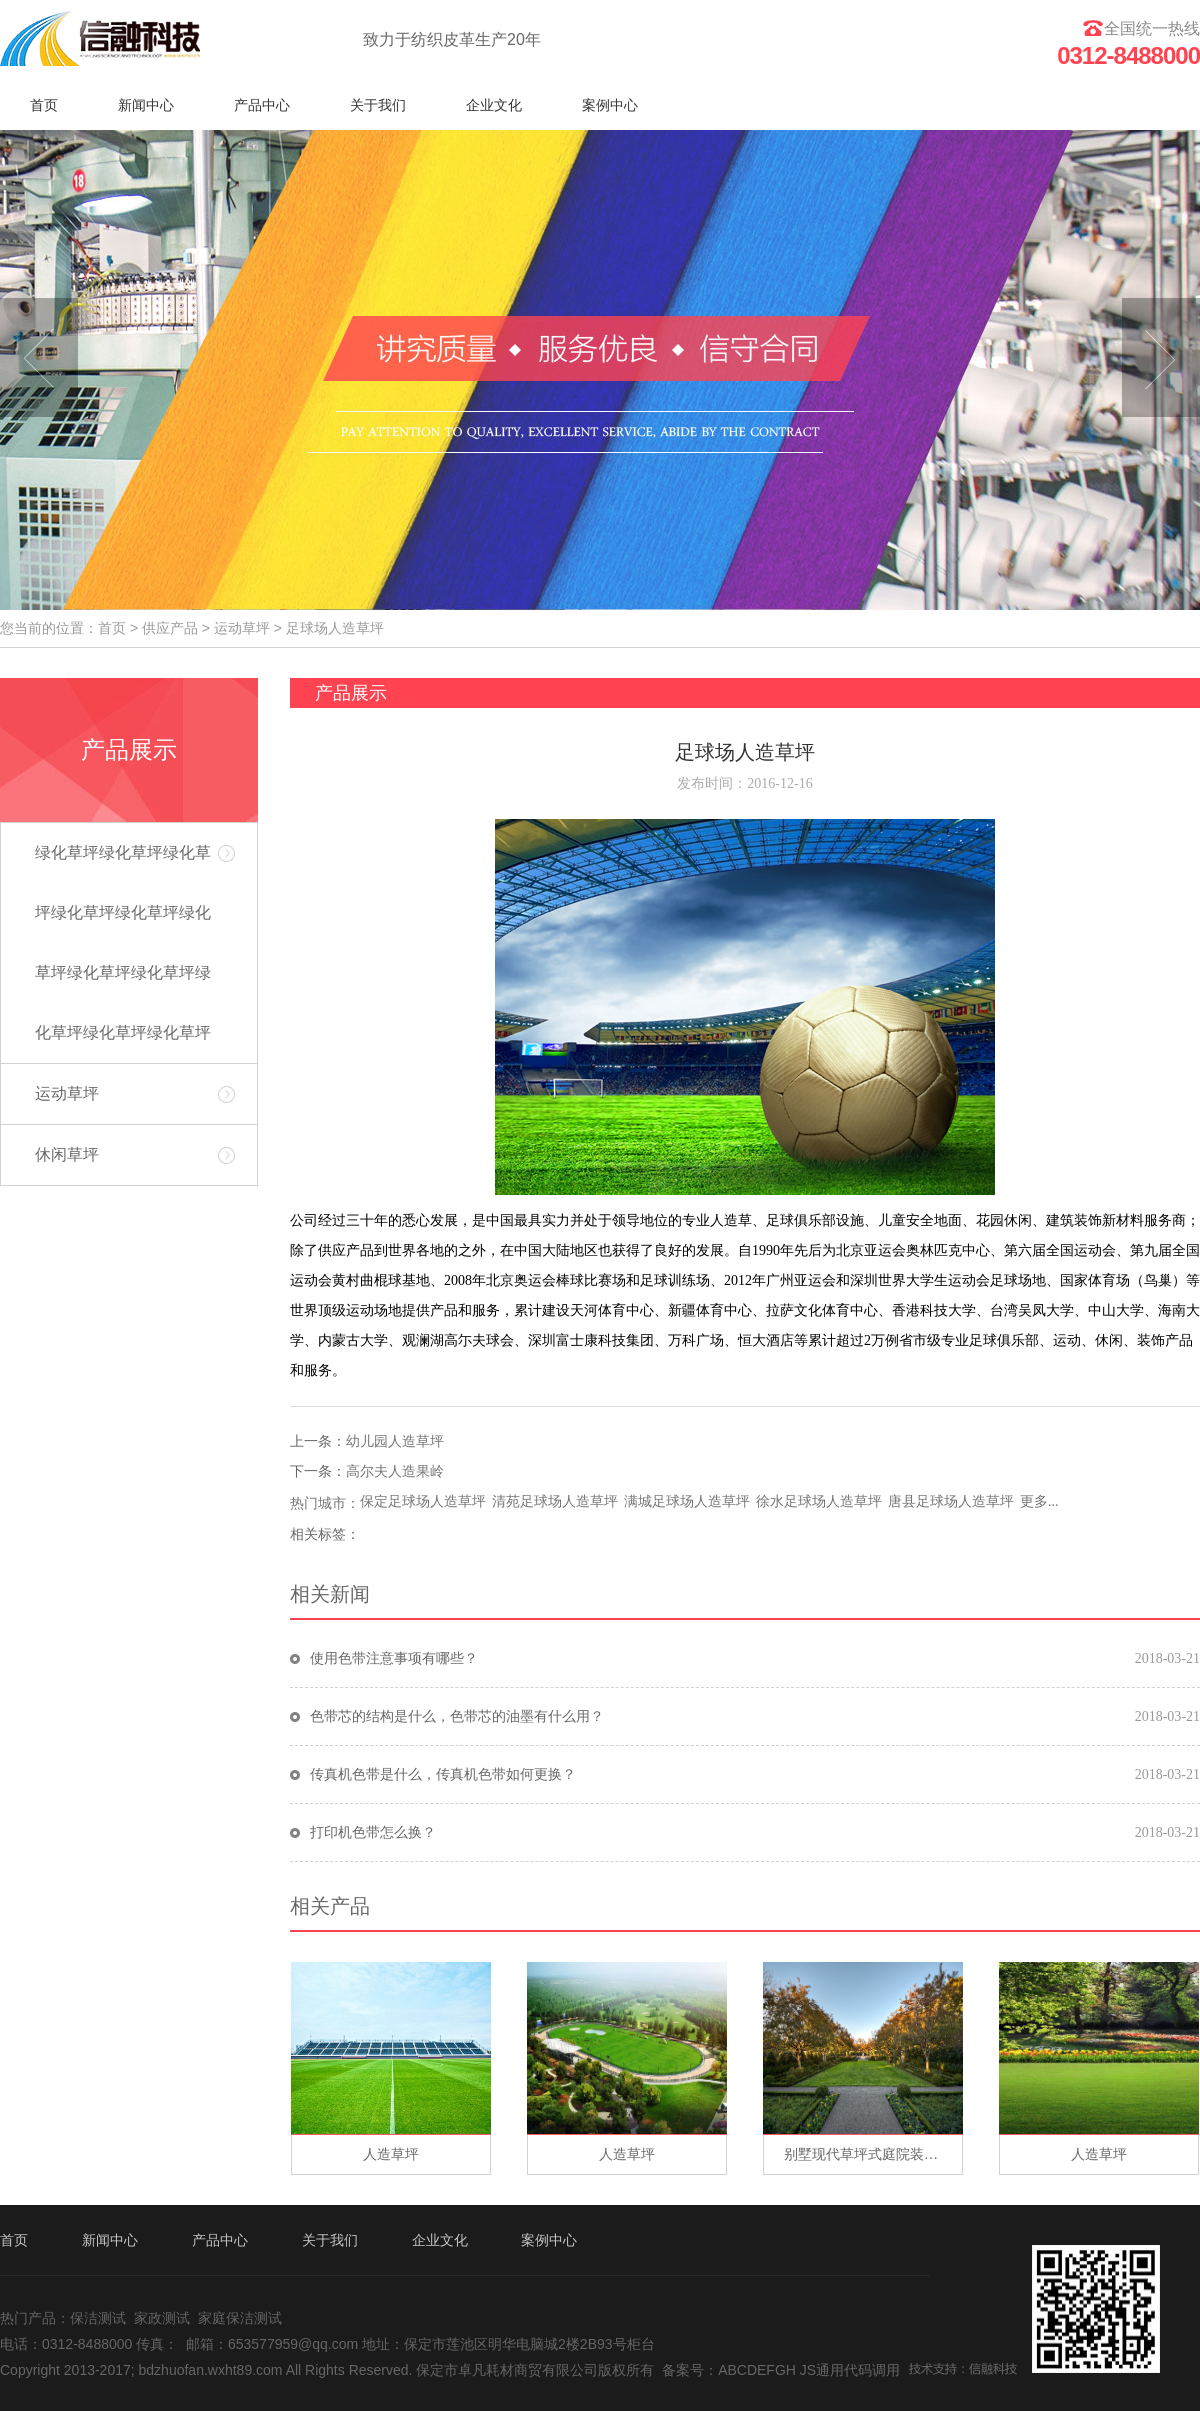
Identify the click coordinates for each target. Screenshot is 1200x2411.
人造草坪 (391, 2154)
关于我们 (378, 105)
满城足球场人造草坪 (687, 1501)
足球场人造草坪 (335, 628)
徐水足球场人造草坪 (819, 1501)
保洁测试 (98, 2318)
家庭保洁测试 (240, 2318)
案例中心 (610, 105)
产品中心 (262, 105)
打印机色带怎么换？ (373, 1832)
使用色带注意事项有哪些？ (394, 1658)
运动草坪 (242, 628)
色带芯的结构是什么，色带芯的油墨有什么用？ (457, 1716)
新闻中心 (146, 105)
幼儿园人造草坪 (395, 1441)
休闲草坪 (67, 1154)
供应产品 (170, 628)
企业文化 (494, 105)
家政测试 (162, 2318)
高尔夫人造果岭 (395, 1471)
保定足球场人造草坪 (423, 1501)
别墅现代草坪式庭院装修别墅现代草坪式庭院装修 (873, 2154)
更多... (1039, 1501)
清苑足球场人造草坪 (555, 1501)
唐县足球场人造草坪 (951, 1501)
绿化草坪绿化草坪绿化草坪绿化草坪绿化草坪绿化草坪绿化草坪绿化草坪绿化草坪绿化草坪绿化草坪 (123, 942)
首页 (44, 105)
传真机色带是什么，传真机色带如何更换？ (443, 1774)
